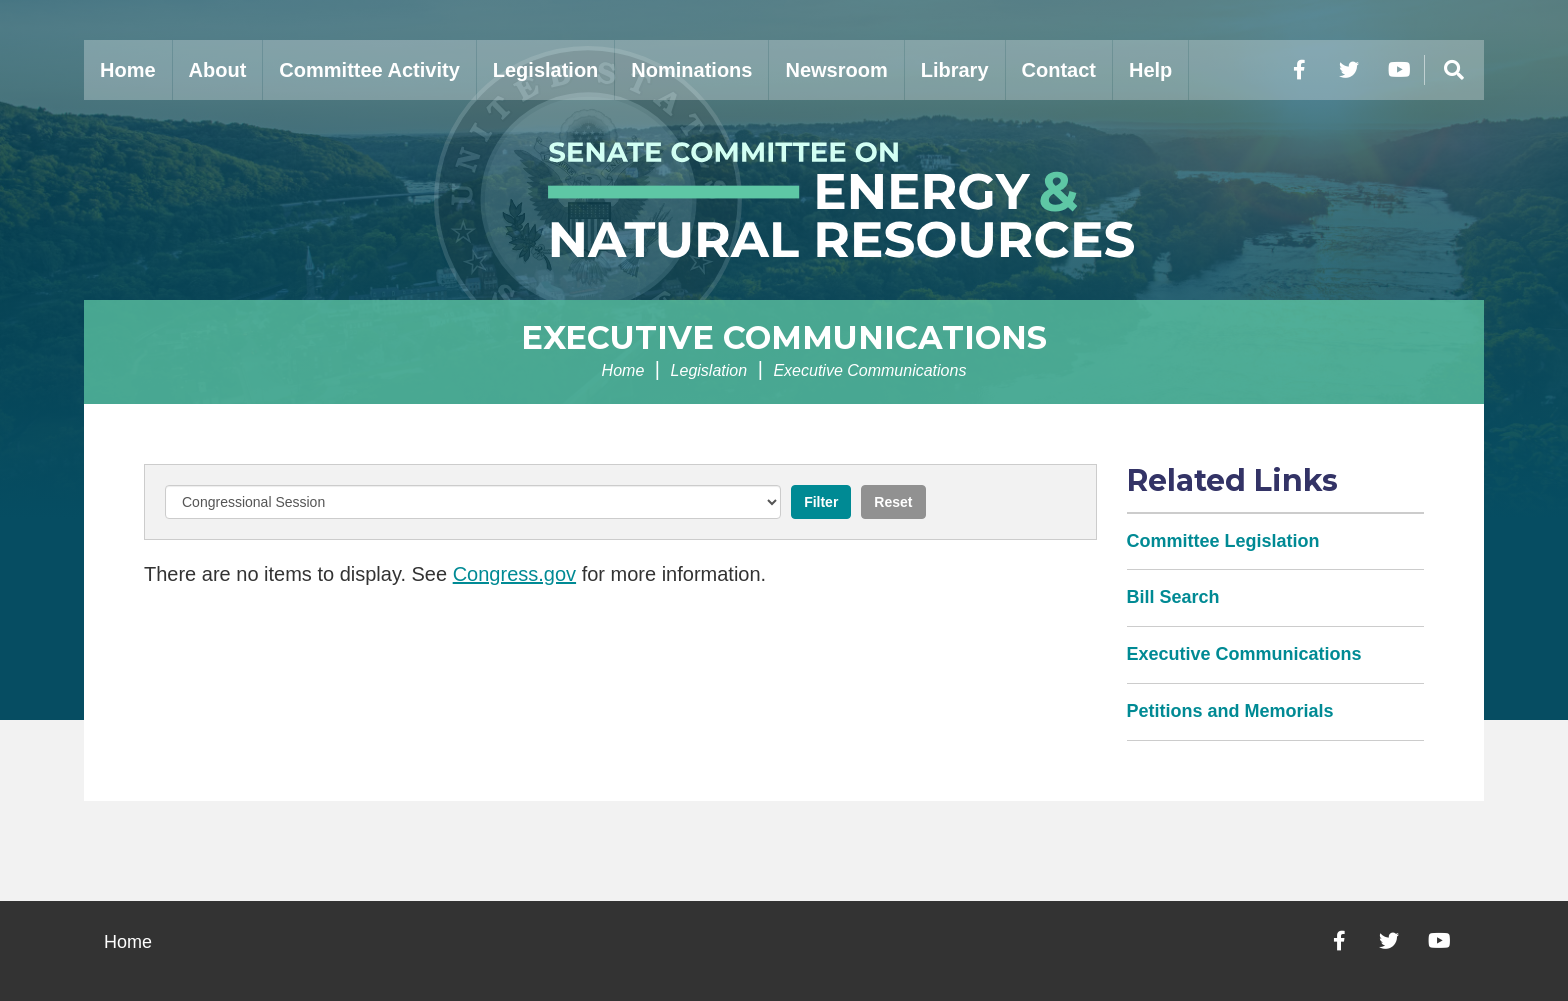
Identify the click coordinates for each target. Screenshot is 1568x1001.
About (218, 70)
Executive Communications (784, 337)
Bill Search (1173, 597)
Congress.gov (514, 574)
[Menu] (1454, 70)
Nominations (691, 70)
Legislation (546, 70)
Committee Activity (369, 70)
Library (955, 70)
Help (1150, 70)
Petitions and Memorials (1230, 711)
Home (128, 70)
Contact (1059, 70)
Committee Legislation (1223, 541)
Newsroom (836, 70)
